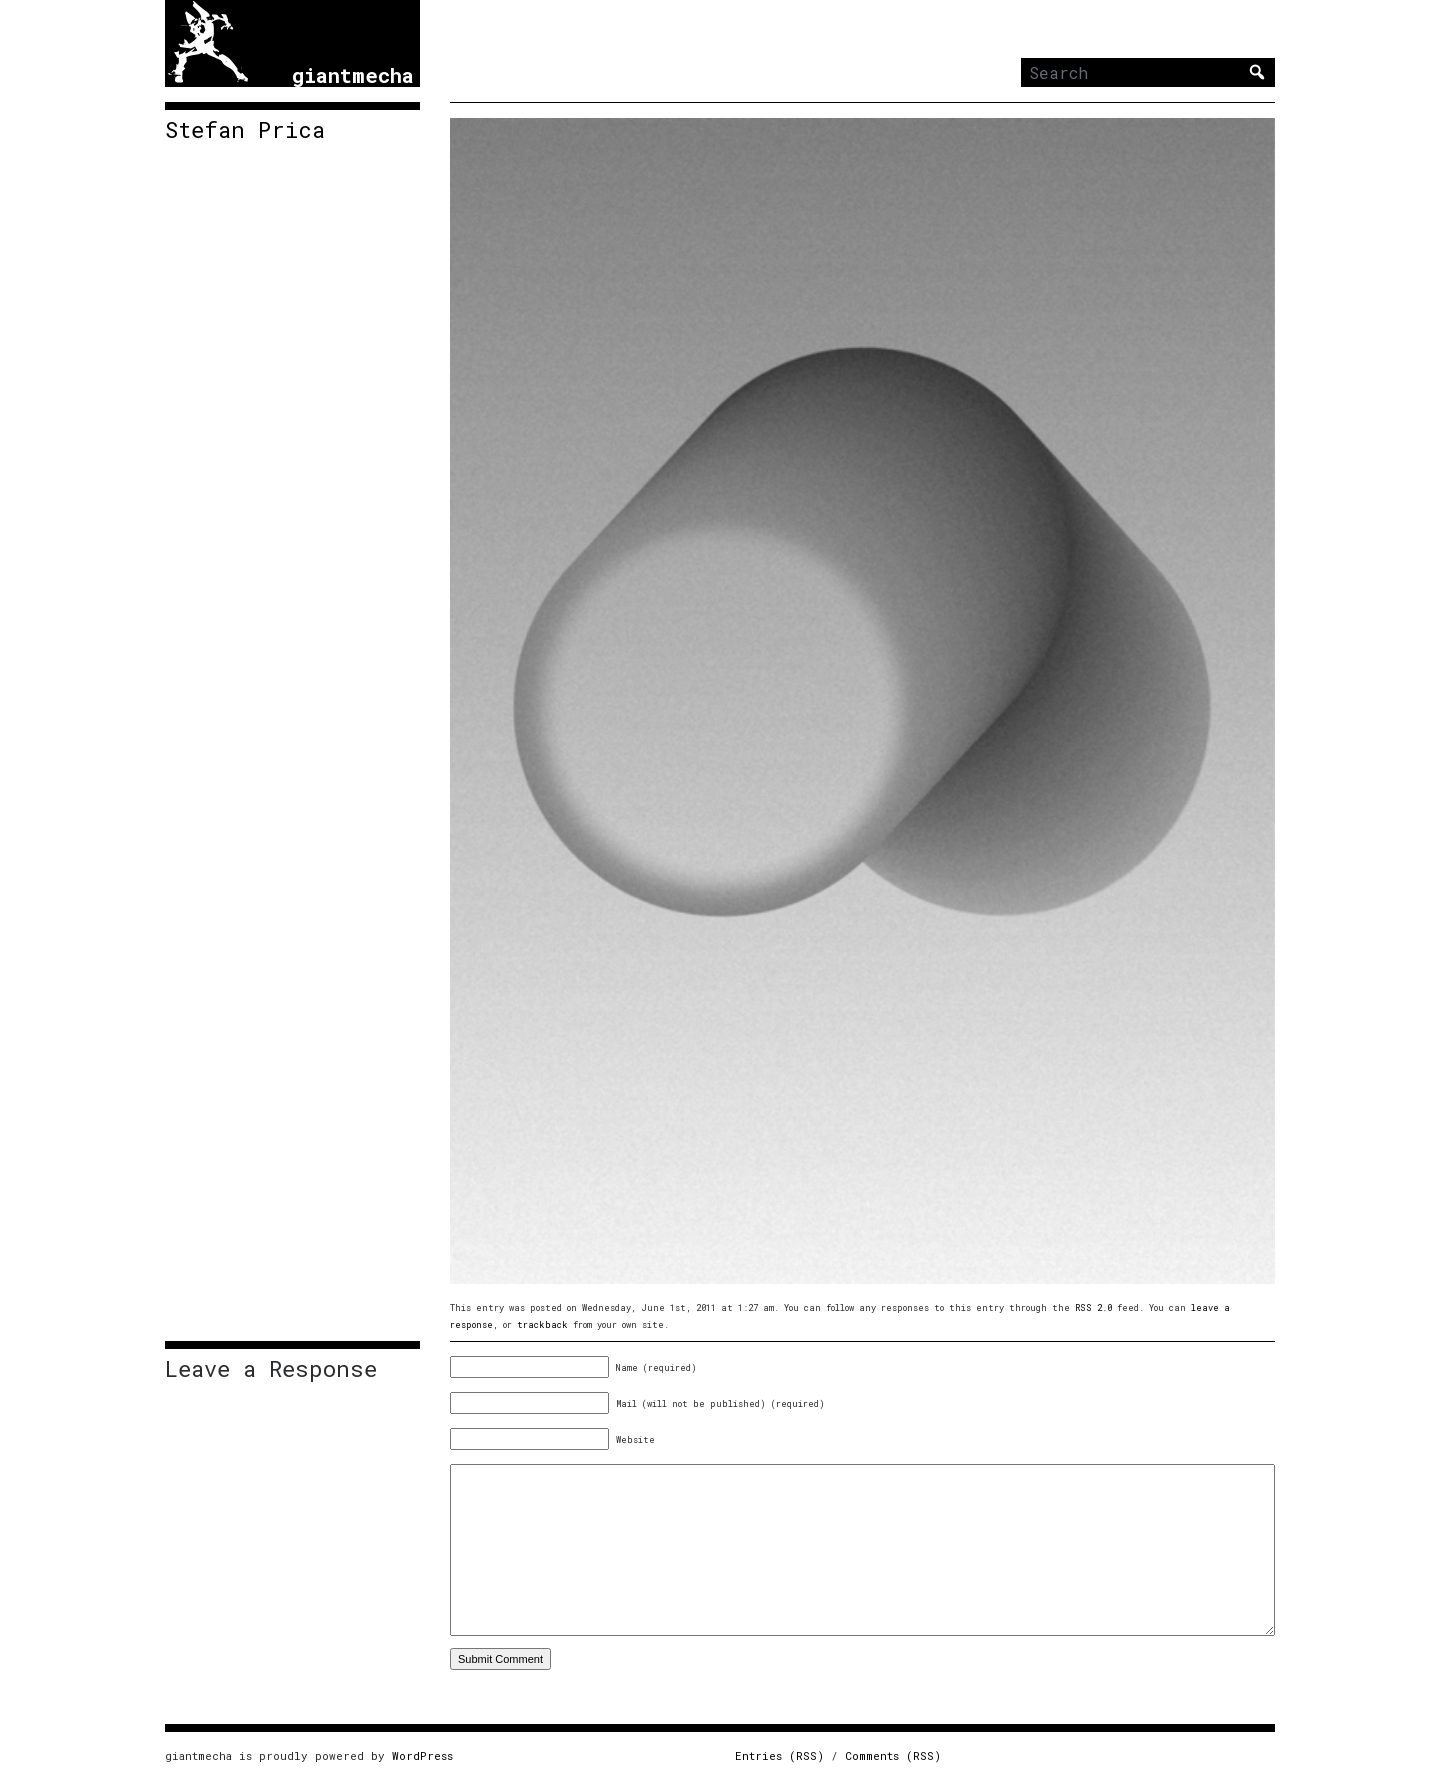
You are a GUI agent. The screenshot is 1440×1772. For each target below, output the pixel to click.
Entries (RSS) (779, 1755)
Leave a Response (271, 1369)
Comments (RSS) (893, 1755)
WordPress (422, 1755)
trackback (542, 1324)
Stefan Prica (245, 130)
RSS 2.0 (1093, 1307)
